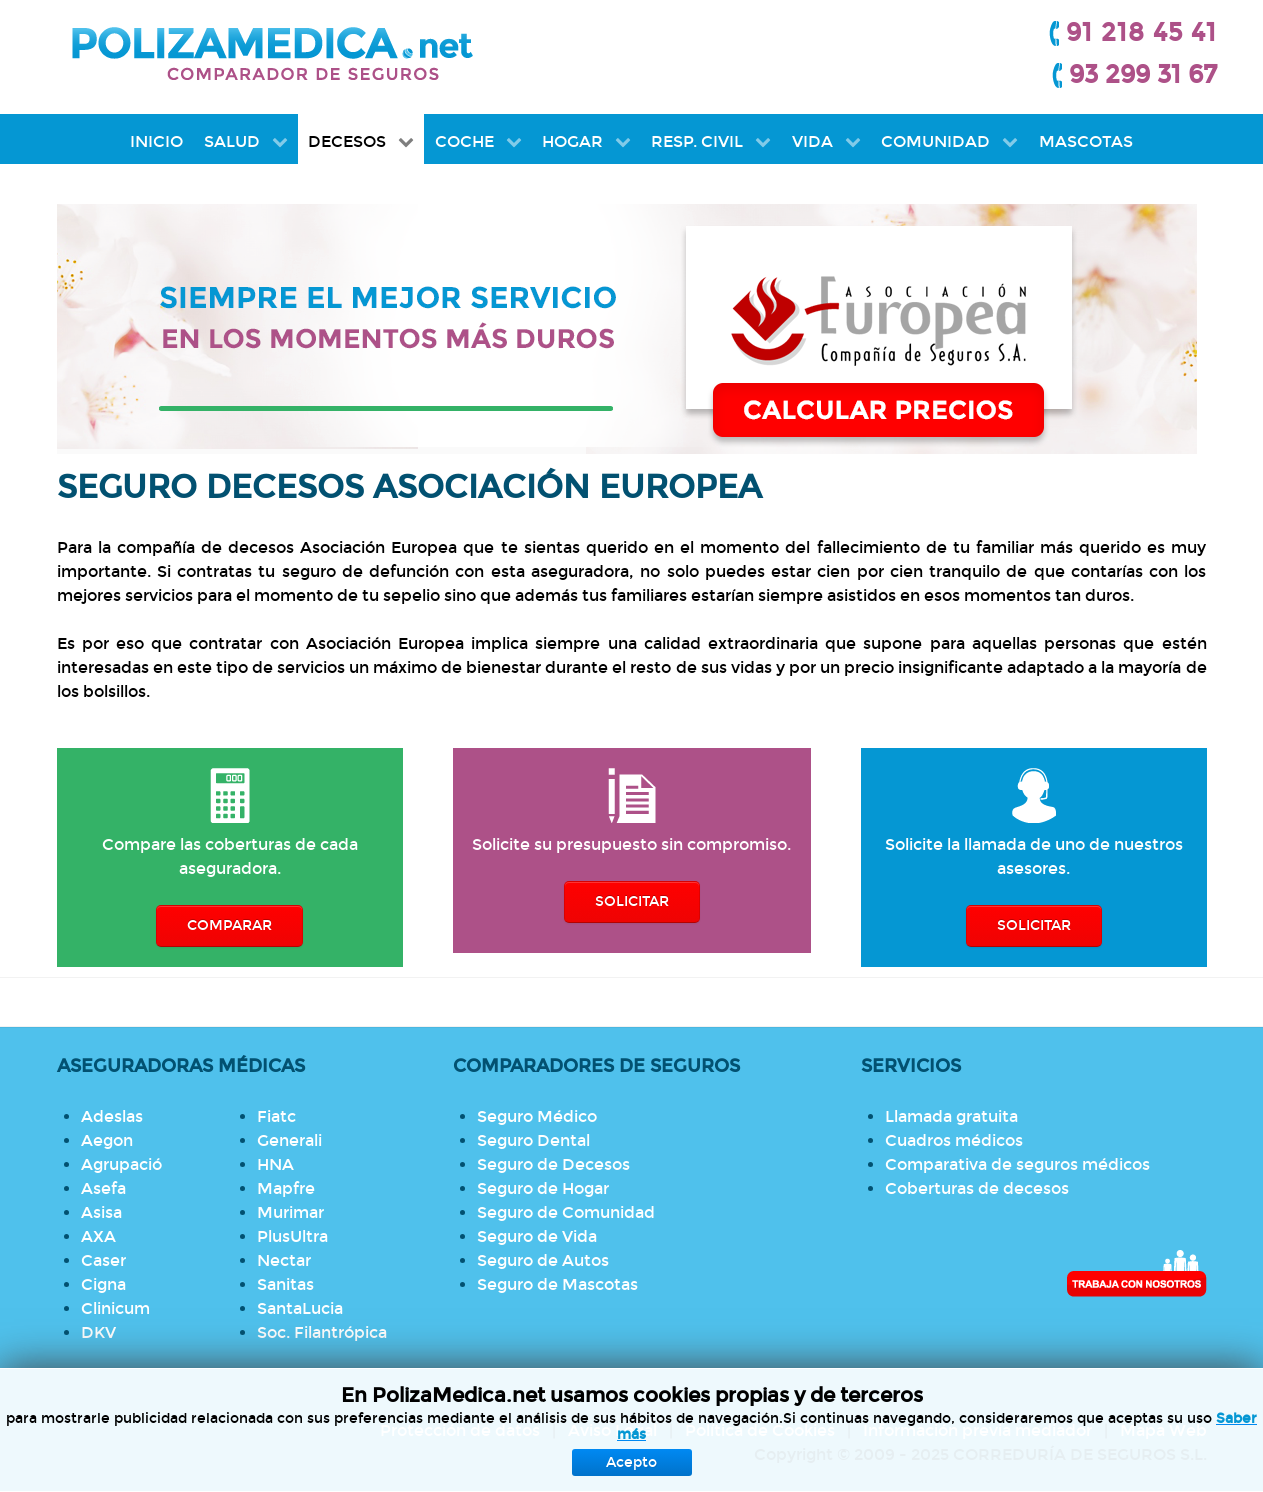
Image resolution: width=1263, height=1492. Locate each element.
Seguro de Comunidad (566, 1212)
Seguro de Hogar (543, 1188)
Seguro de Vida (537, 1236)
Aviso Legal (612, 1430)
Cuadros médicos (954, 1140)
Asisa (101, 1212)
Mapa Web (1163, 1430)
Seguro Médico (537, 1116)
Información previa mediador (977, 1430)
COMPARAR (229, 925)
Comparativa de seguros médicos (1017, 1164)
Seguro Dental (533, 1140)
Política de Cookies (760, 1430)
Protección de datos (460, 1430)
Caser (103, 1260)
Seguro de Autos (543, 1260)
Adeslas (112, 1116)
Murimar (290, 1212)
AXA (98, 1236)
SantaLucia (300, 1308)
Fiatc (276, 1116)
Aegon (107, 1140)
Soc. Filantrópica (322, 1332)
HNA (275, 1164)
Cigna (103, 1284)
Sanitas (285, 1284)
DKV (98, 1332)
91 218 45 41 (1141, 33)
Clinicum (115, 1308)
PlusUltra (292, 1236)
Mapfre (286, 1188)
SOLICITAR (632, 901)
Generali (289, 1140)
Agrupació (121, 1164)
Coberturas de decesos (977, 1188)
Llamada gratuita (951, 1116)
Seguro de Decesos (553, 1164)
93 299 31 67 (1143, 75)
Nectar (284, 1260)
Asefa (103, 1188)
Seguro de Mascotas (557, 1284)
